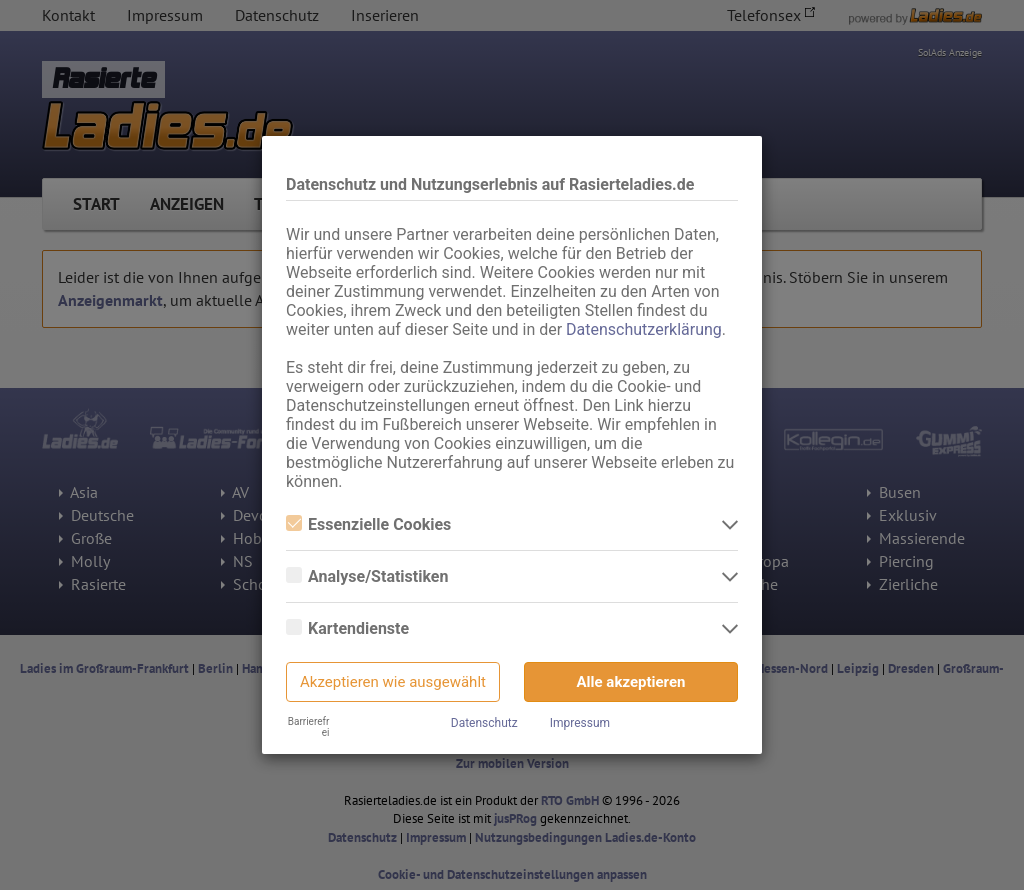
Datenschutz (484, 723)
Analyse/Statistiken (367, 576)
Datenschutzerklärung (644, 329)
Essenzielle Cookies (368, 524)
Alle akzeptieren (631, 682)
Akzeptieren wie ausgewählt (393, 682)
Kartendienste (347, 628)
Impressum (580, 723)
